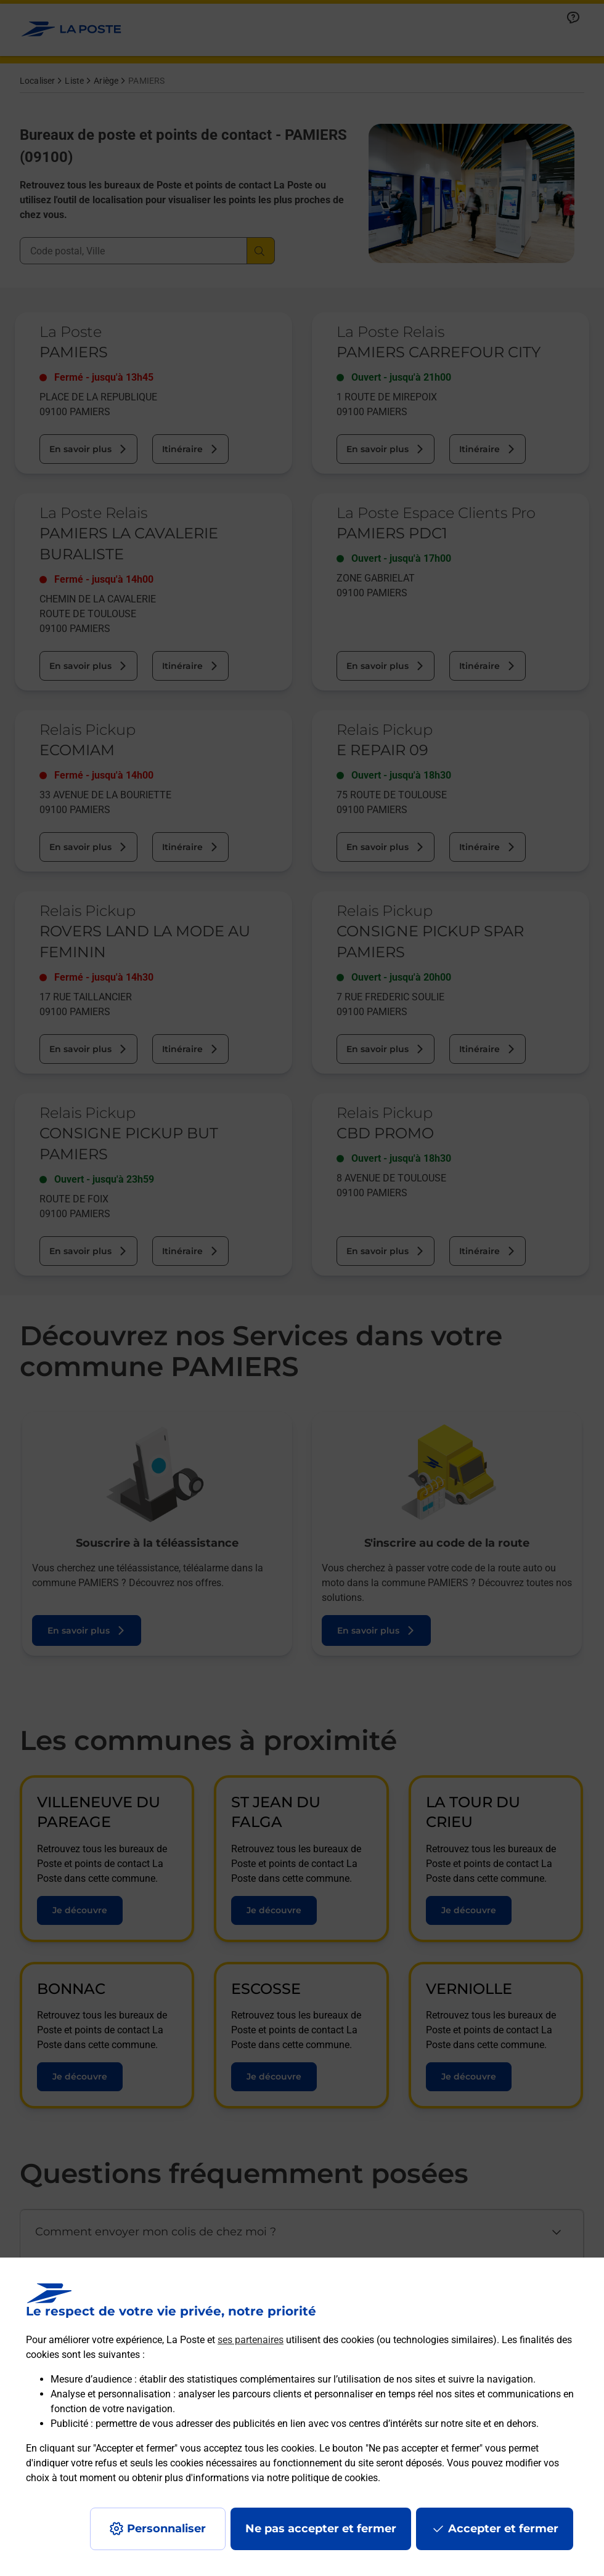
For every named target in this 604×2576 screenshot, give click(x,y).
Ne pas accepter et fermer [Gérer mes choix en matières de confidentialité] (320, 2528)
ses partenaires (251, 2340)
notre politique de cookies (322, 2478)
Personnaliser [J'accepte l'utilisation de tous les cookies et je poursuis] (166, 2528)
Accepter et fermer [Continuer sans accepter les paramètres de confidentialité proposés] (503, 2528)
